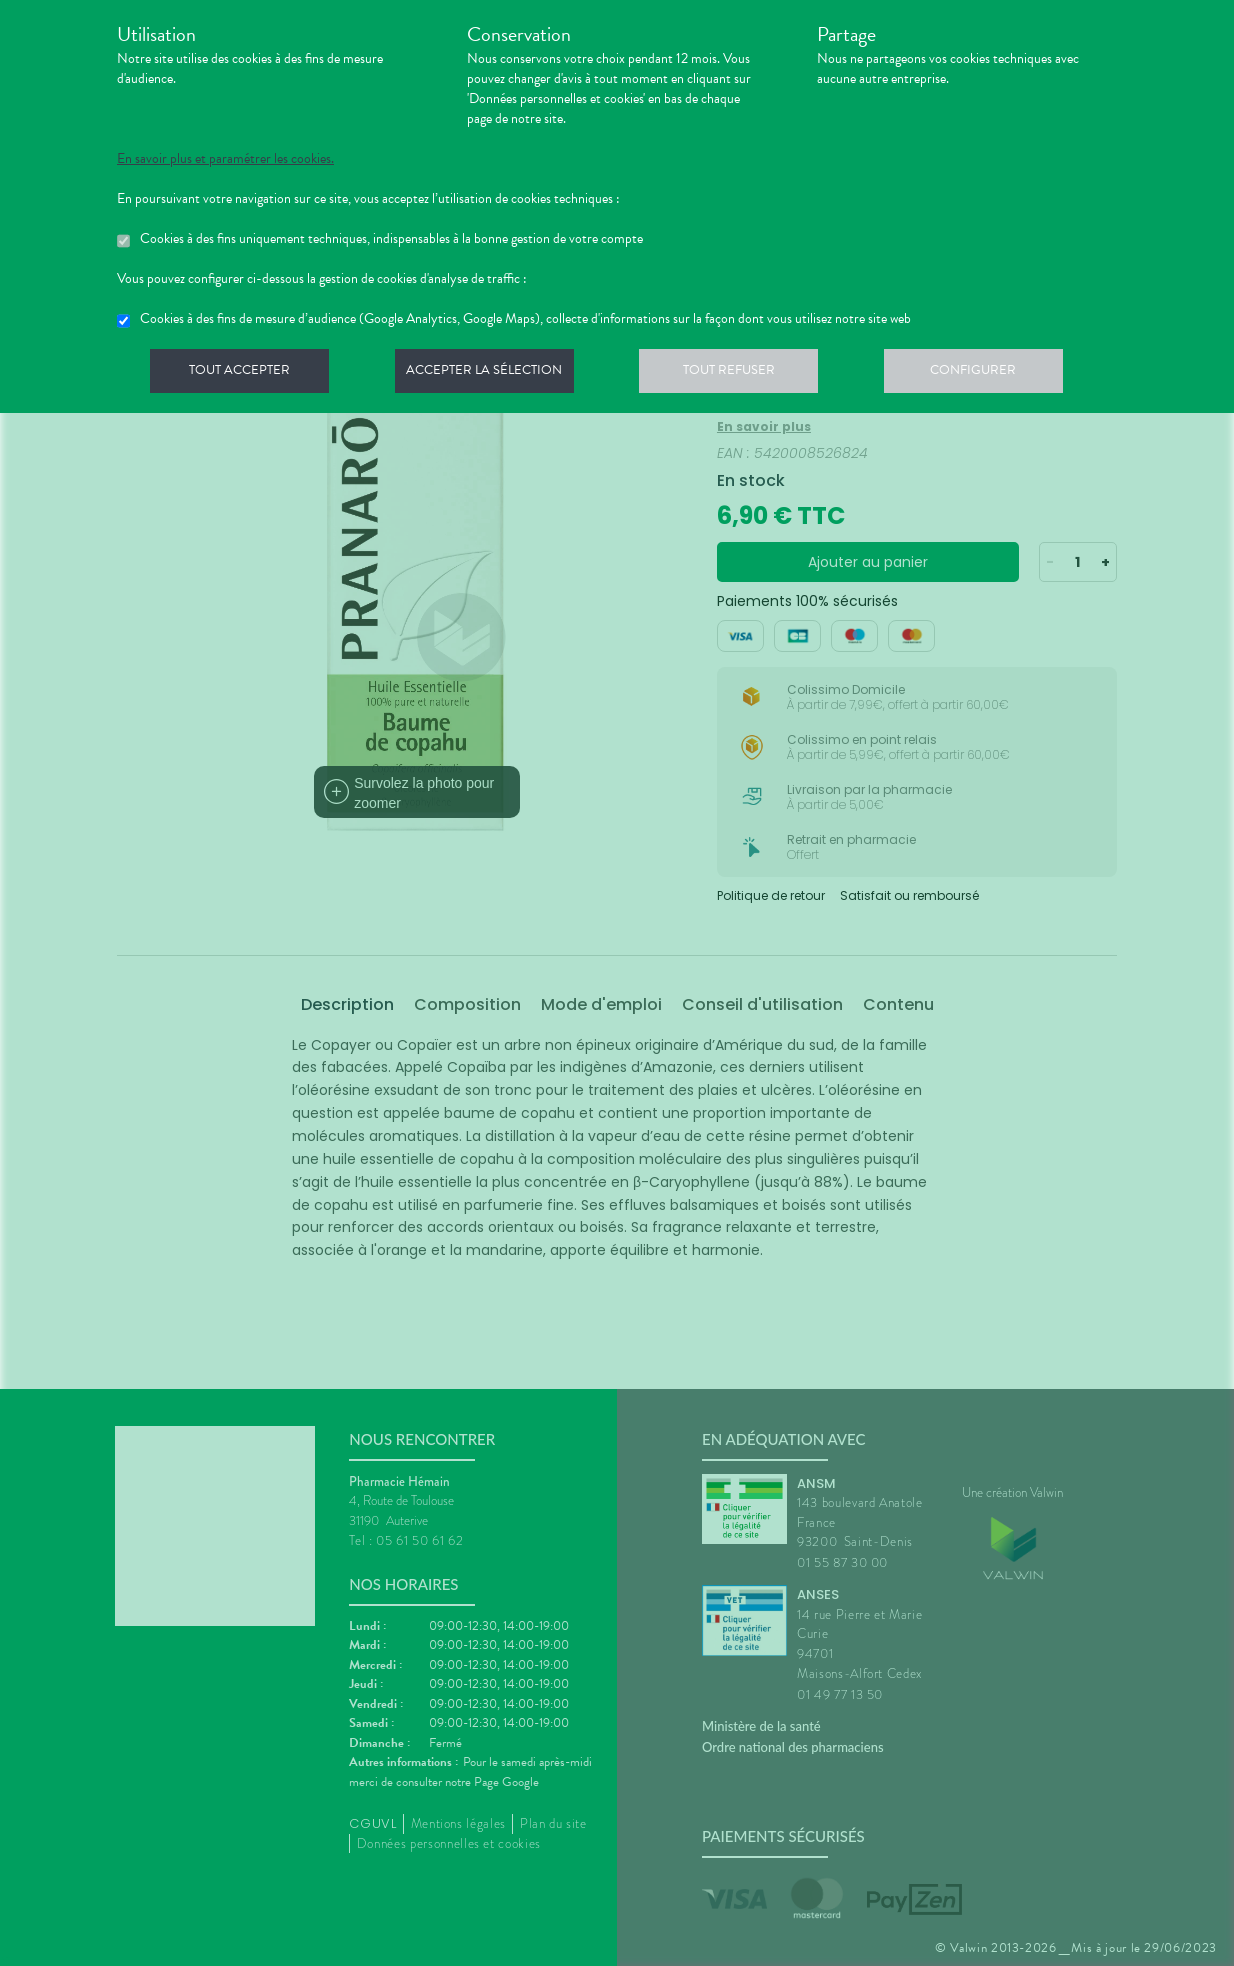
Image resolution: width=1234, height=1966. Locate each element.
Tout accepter (242, 374)
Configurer (992, 374)
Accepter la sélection (492, 374)
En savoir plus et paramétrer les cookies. (225, 159)
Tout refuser (742, 374)
